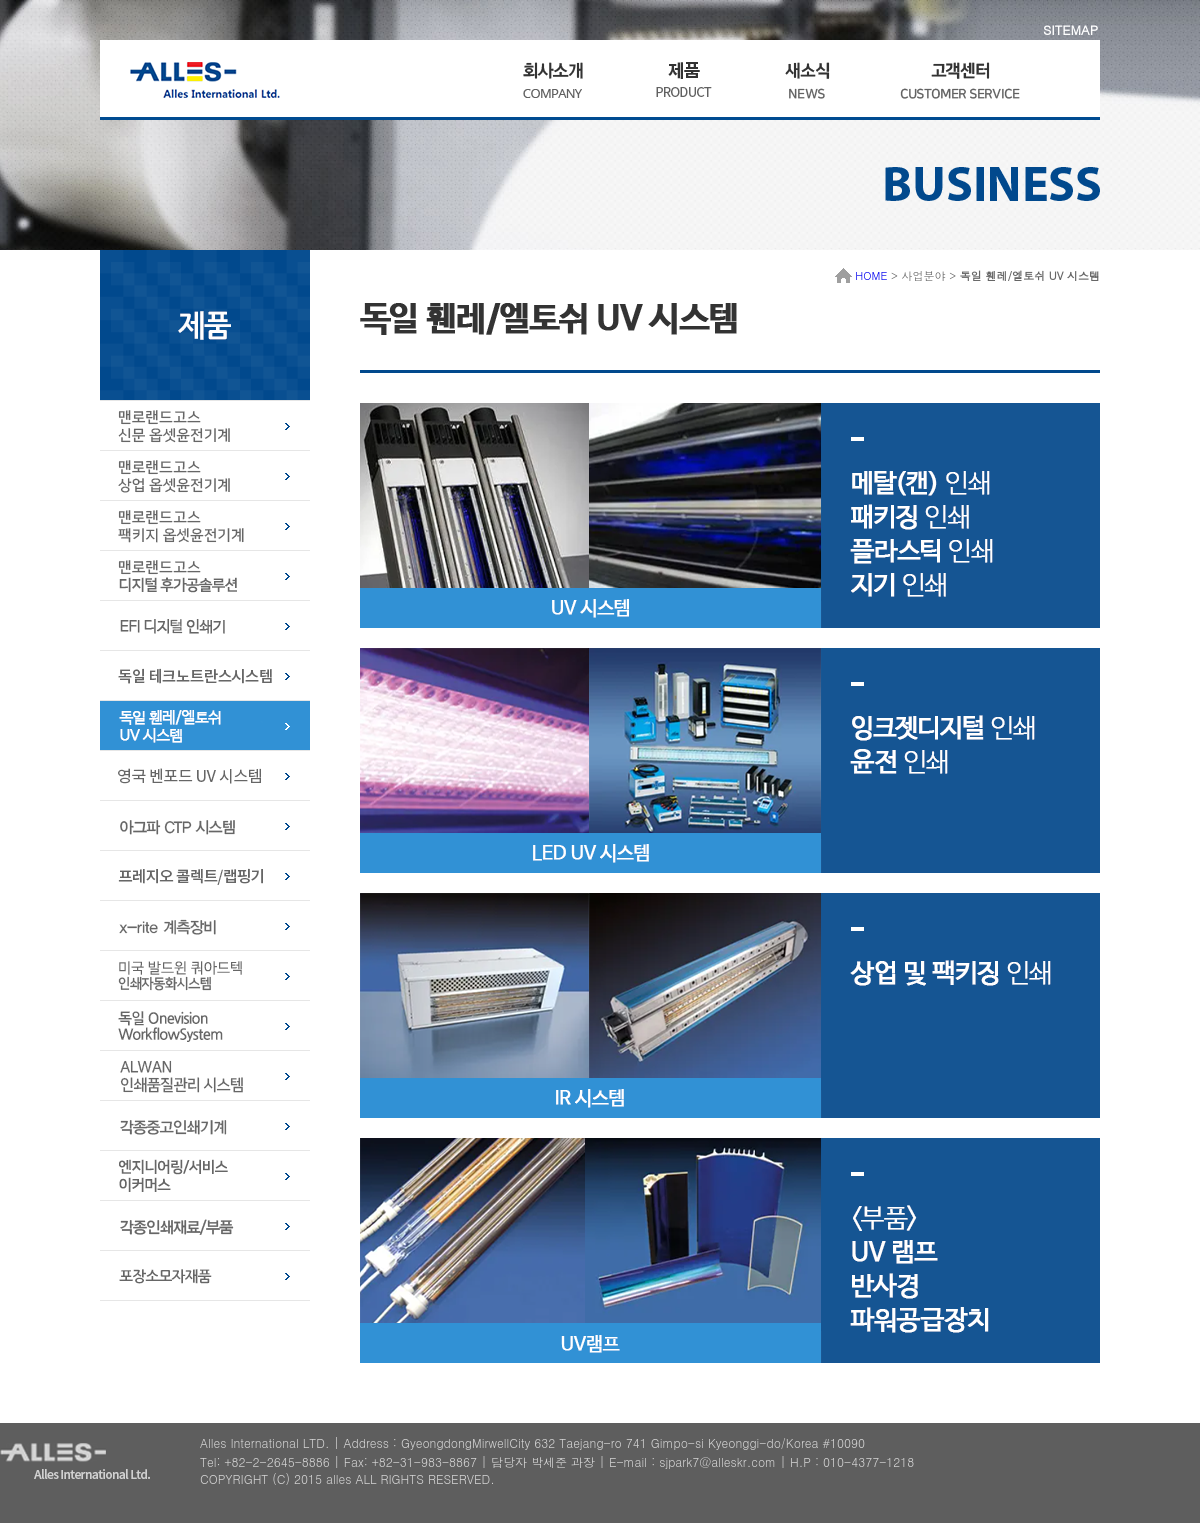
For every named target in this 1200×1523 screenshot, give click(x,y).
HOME (861, 275)
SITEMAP (1070, 29)
